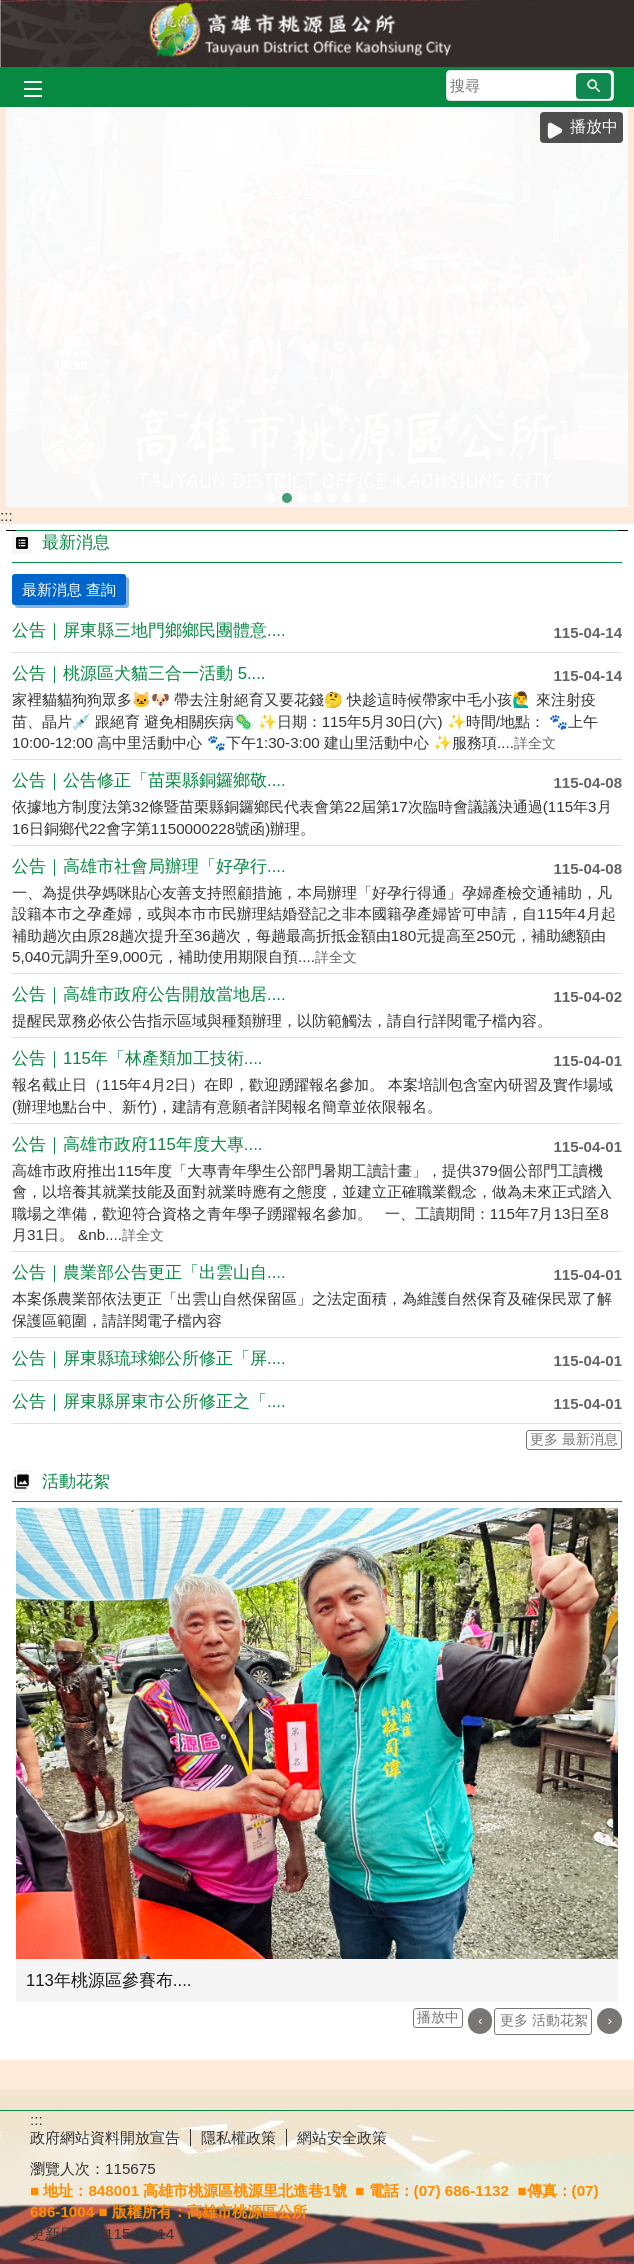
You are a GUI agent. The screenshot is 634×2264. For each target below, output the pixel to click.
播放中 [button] (594, 126)
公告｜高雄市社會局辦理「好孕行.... (149, 866)
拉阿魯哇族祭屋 (332, 490)
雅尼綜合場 (347, 490)
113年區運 (302, 490)
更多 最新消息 (574, 1439)
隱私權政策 (238, 2137)
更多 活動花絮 (544, 2020)
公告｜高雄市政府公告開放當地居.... (149, 994)
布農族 (363, 490)
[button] (593, 86)
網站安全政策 (342, 2137)
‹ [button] (480, 2020)
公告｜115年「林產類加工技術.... (137, 1058)
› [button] (609, 2020)
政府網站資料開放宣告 (105, 2137)
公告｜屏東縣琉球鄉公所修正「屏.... (149, 1358)
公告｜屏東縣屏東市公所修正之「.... (149, 1401)
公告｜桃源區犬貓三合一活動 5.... (139, 673)
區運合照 (287, 490)
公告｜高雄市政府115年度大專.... (137, 1144)
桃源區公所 (317, 33)
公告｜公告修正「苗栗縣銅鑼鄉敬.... (149, 780)
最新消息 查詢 (69, 589)
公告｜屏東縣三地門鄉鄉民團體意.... (149, 630)
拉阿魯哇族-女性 (317, 490)
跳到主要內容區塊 (10, 10)
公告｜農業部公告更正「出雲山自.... (149, 1272)
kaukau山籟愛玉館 (271, 490)
